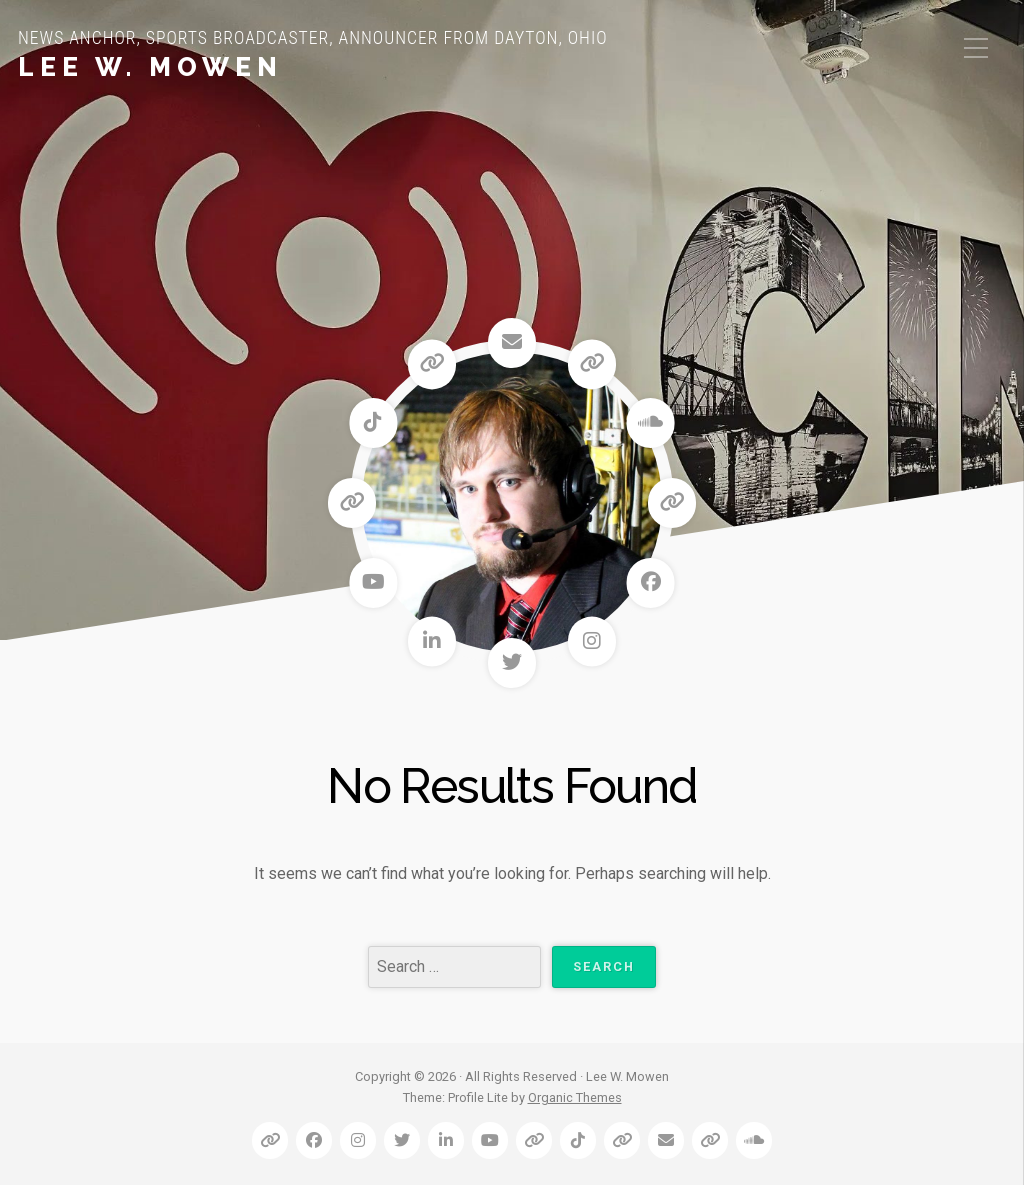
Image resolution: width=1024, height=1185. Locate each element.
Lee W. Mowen (150, 67)
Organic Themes (575, 1097)
